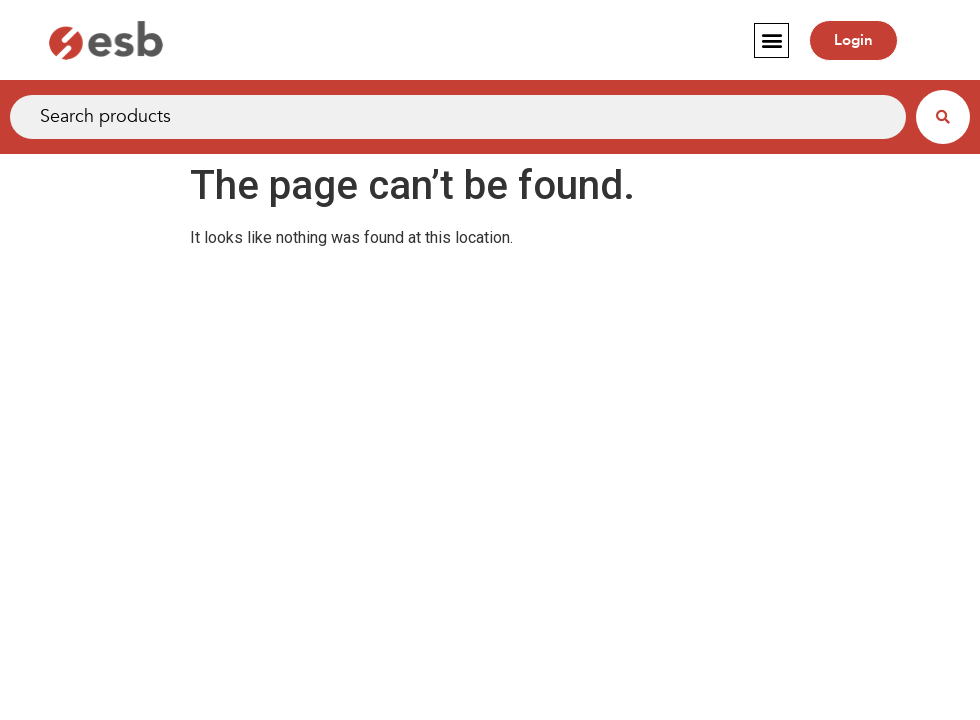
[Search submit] (943, 117)
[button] (771, 40)
